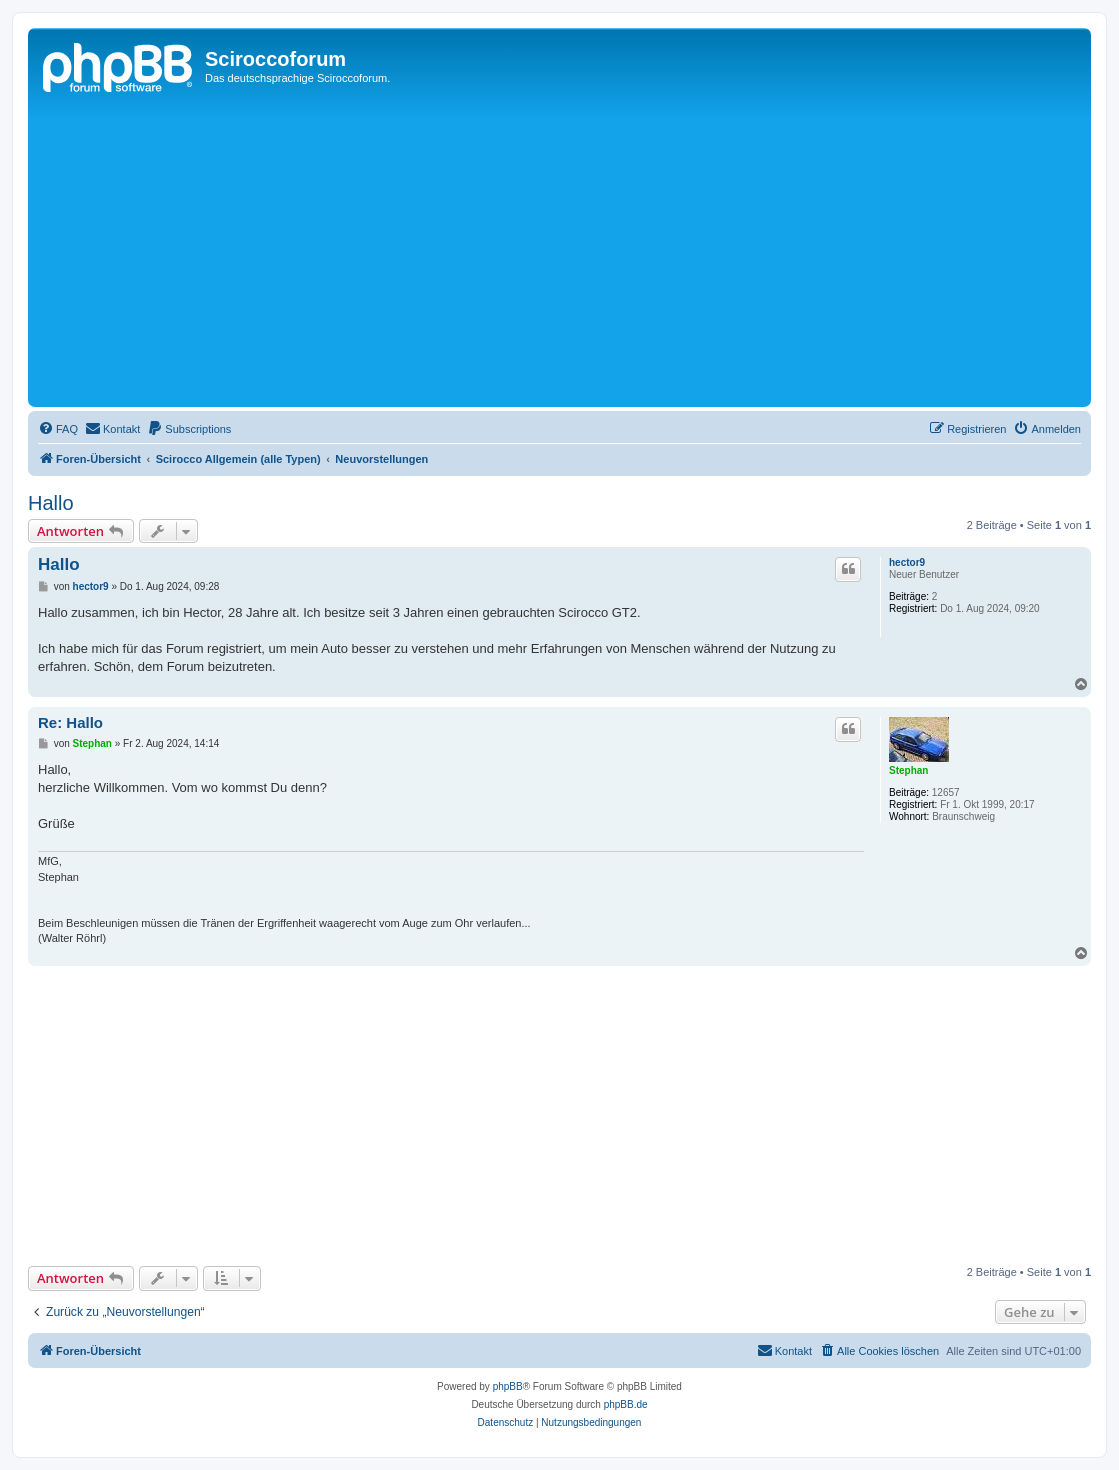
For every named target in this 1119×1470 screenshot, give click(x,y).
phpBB (508, 1386)
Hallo (51, 503)
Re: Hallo (70, 722)
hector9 (907, 562)
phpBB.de (626, 1404)
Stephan (908, 770)
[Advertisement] (576, 252)
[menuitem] (58, 429)
